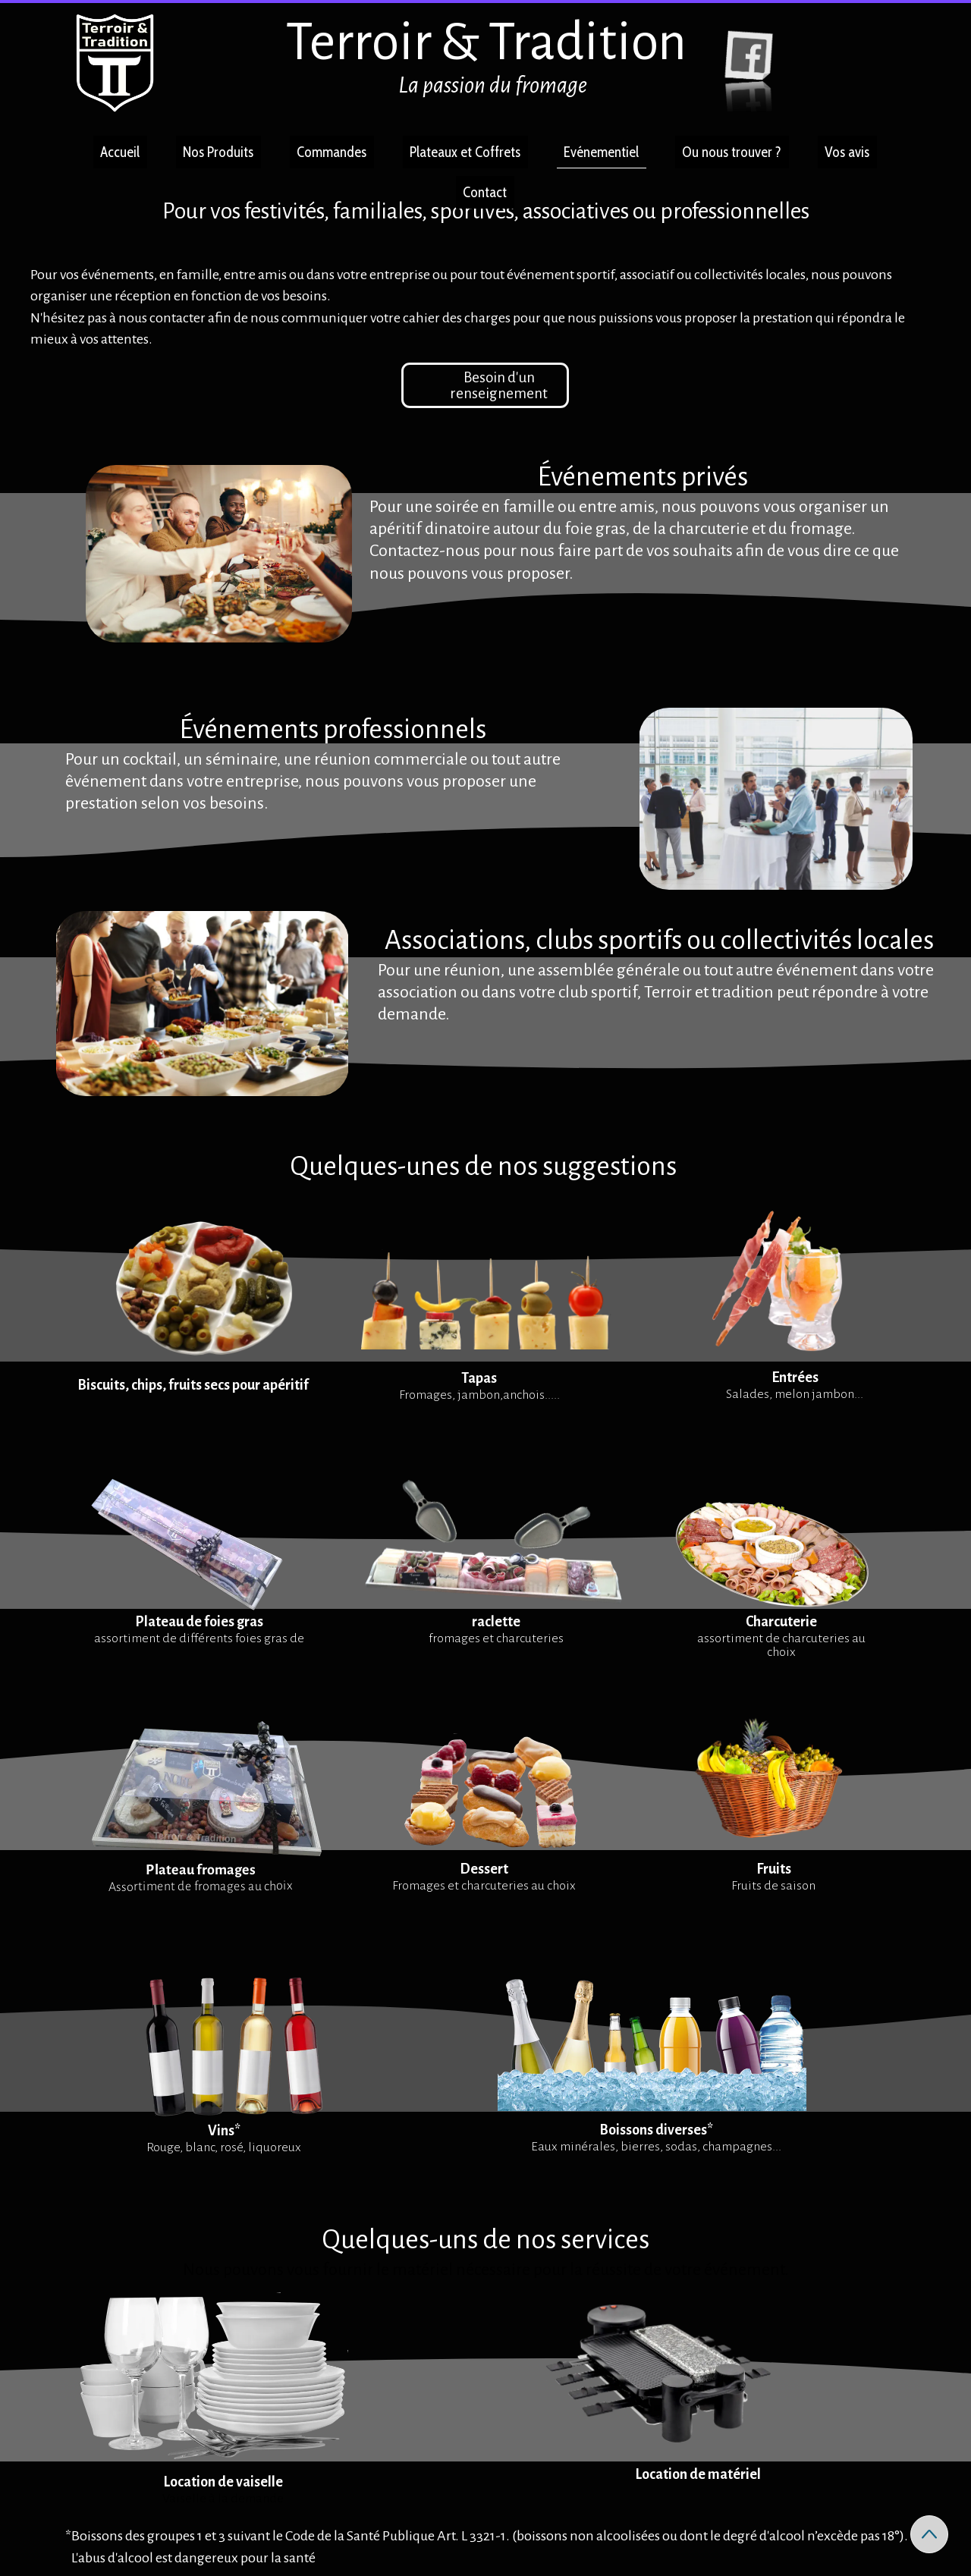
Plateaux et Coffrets (465, 152)
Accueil (120, 152)
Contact (485, 192)
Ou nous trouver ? (731, 152)
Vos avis (847, 152)
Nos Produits (218, 152)
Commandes (331, 152)
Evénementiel (601, 152)
